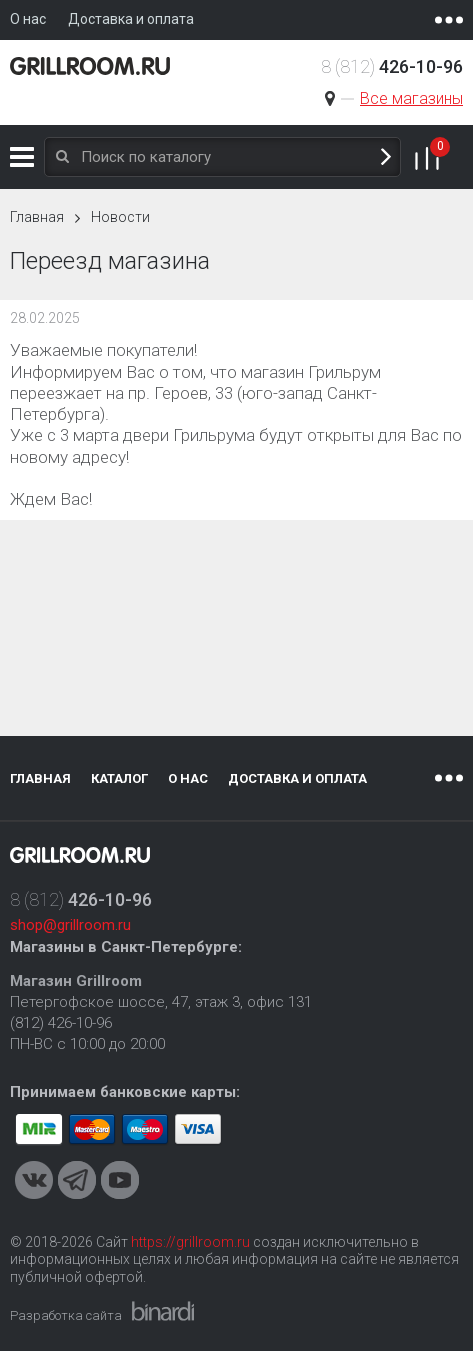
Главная (37, 217)
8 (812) (392, 66)
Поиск (386, 157)
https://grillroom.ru (190, 1242)
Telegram (77, 1180)
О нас (188, 778)
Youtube (120, 1180)
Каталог (22, 157)
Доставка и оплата (297, 778)
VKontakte (34, 1180)
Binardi (163, 1311)
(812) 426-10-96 (61, 1023)
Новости (120, 217)
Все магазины (411, 98)
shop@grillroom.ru (70, 925)
